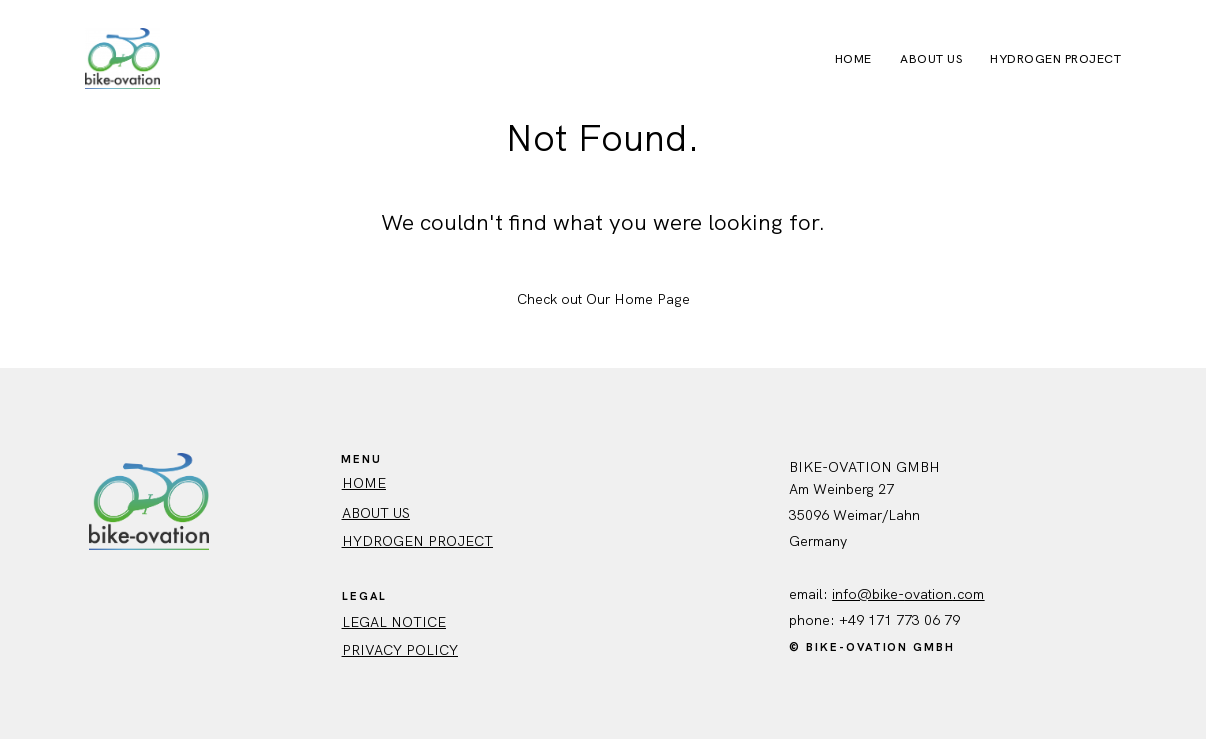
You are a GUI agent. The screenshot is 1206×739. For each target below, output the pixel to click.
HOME (364, 483)
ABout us (376, 513)
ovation (928, 594)
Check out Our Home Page (603, 299)
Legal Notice (394, 622)
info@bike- (868, 594)
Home (853, 59)
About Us (931, 59)
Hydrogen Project (1055, 59)
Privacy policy (400, 650)
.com (968, 594)
